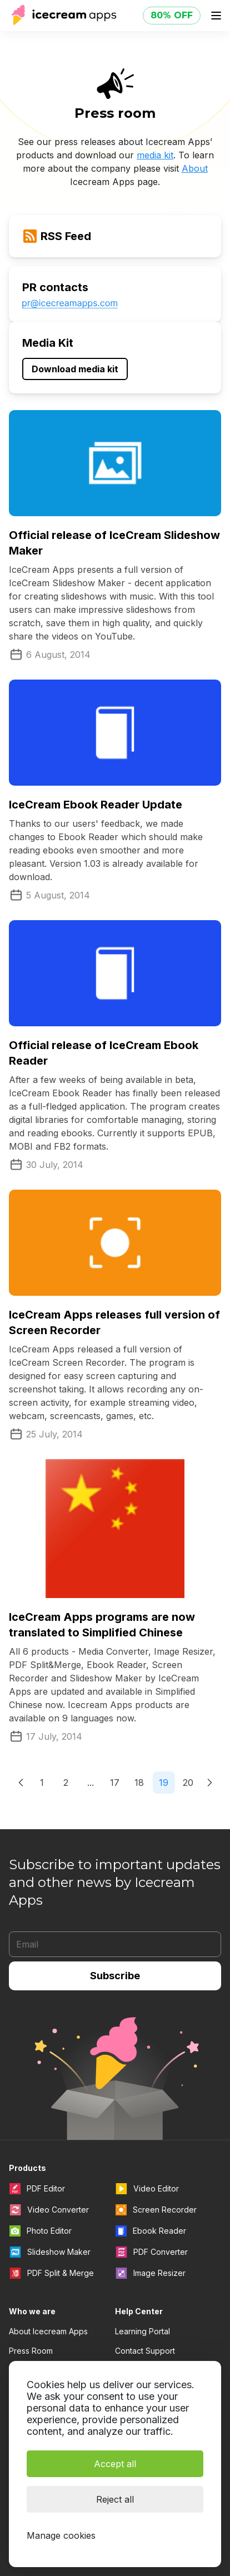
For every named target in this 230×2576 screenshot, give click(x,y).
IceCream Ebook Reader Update (95, 804)
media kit (155, 155)
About (195, 168)
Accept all (115, 2463)
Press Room (31, 2350)
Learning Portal (142, 2331)
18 (139, 1782)
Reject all (115, 2499)
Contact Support (145, 2350)
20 (188, 1782)
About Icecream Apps (48, 2331)
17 (114, 1782)
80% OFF (172, 15)
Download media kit (75, 369)
